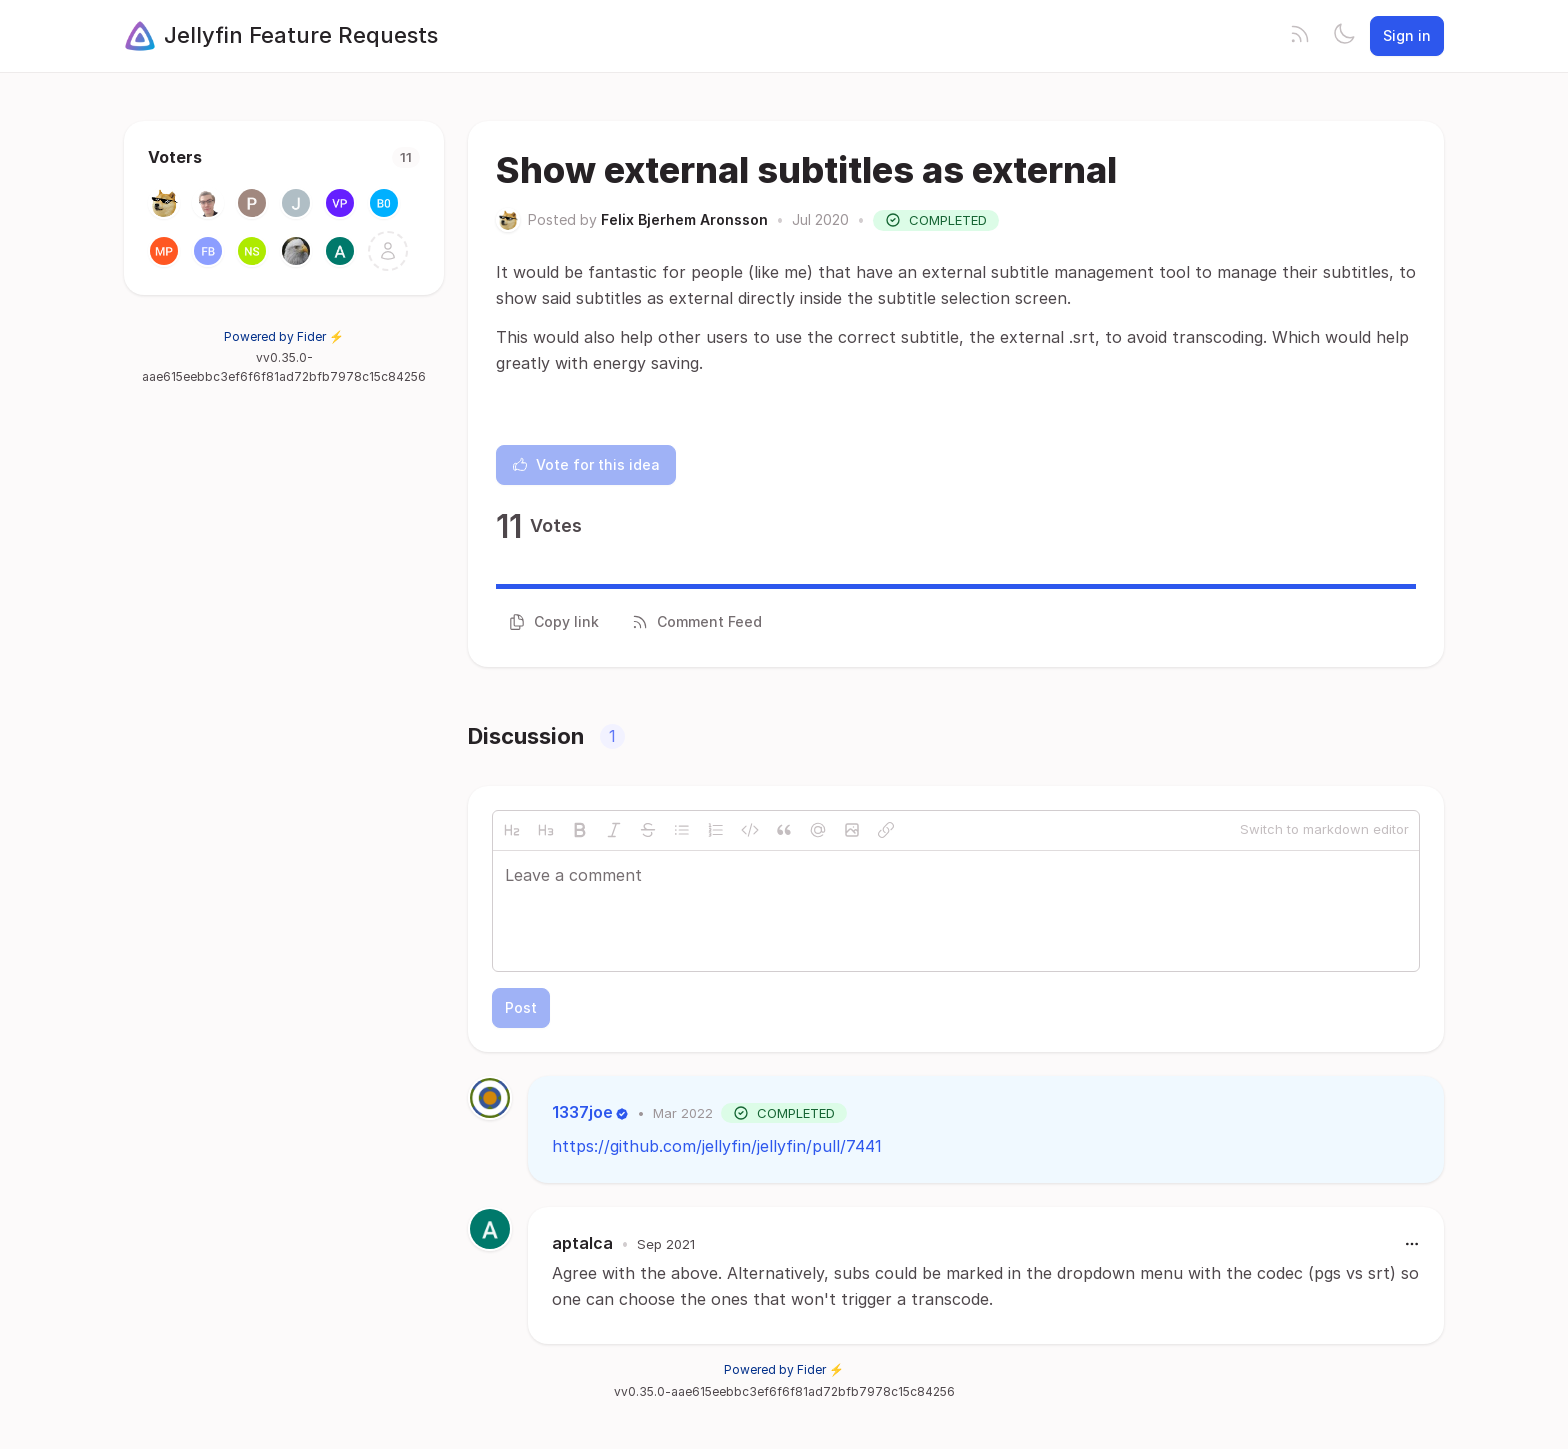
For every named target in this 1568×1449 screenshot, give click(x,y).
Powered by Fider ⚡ (284, 336)
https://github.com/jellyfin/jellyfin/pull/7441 (717, 1146)
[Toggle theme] (1344, 36)
